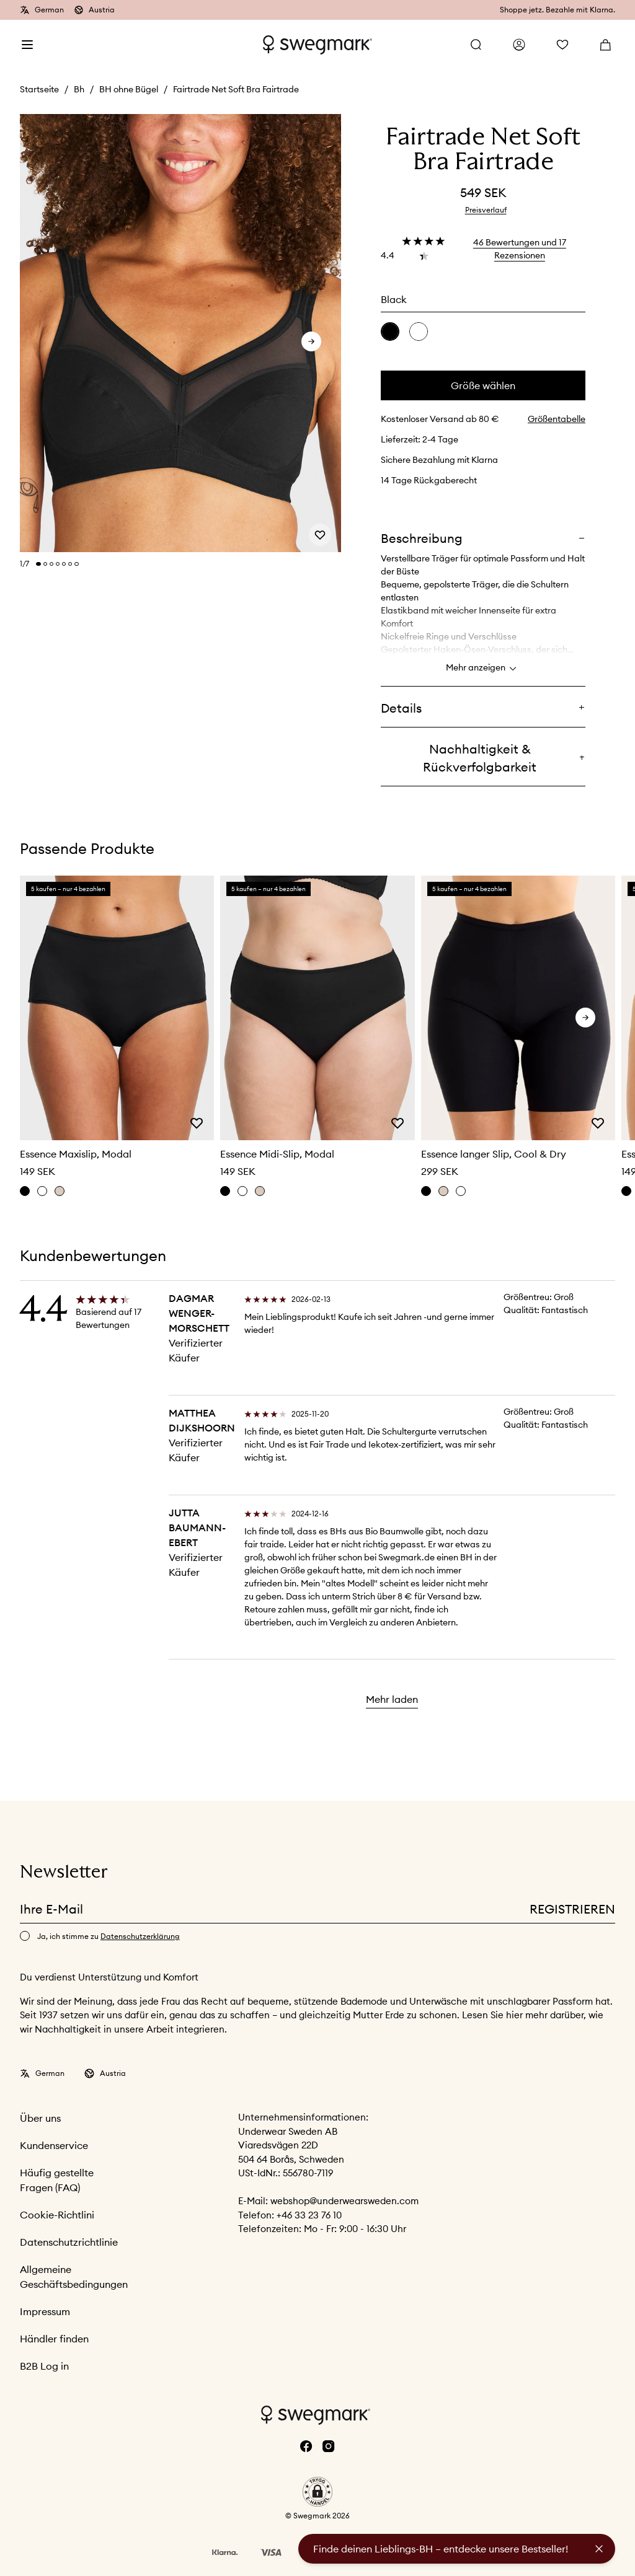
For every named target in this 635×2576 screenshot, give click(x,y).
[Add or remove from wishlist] (320, 533)
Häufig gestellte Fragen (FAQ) (57, 2180)
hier (515, 2015)
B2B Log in (44, 2366)
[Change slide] (38, 564)
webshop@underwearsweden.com (344, 2201)
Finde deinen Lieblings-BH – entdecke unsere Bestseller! (440, 2549)
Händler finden (54, 2338)
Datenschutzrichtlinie (69, 2242)
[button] (317, 2492)
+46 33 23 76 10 (309, 2215)
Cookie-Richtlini (57, 2215)
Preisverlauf (486, 209)
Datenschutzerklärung (140, 1936)
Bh (79, 89)
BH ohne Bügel (128, 89)
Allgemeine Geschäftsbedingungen (74, 2276)
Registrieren (572, 1909)
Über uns (40, 2118)
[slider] (180, 333)
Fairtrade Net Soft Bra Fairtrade (236, 89)
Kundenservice (54, 2145)
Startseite (39, 89)
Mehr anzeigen (483, 668)
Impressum (45, 2311)
